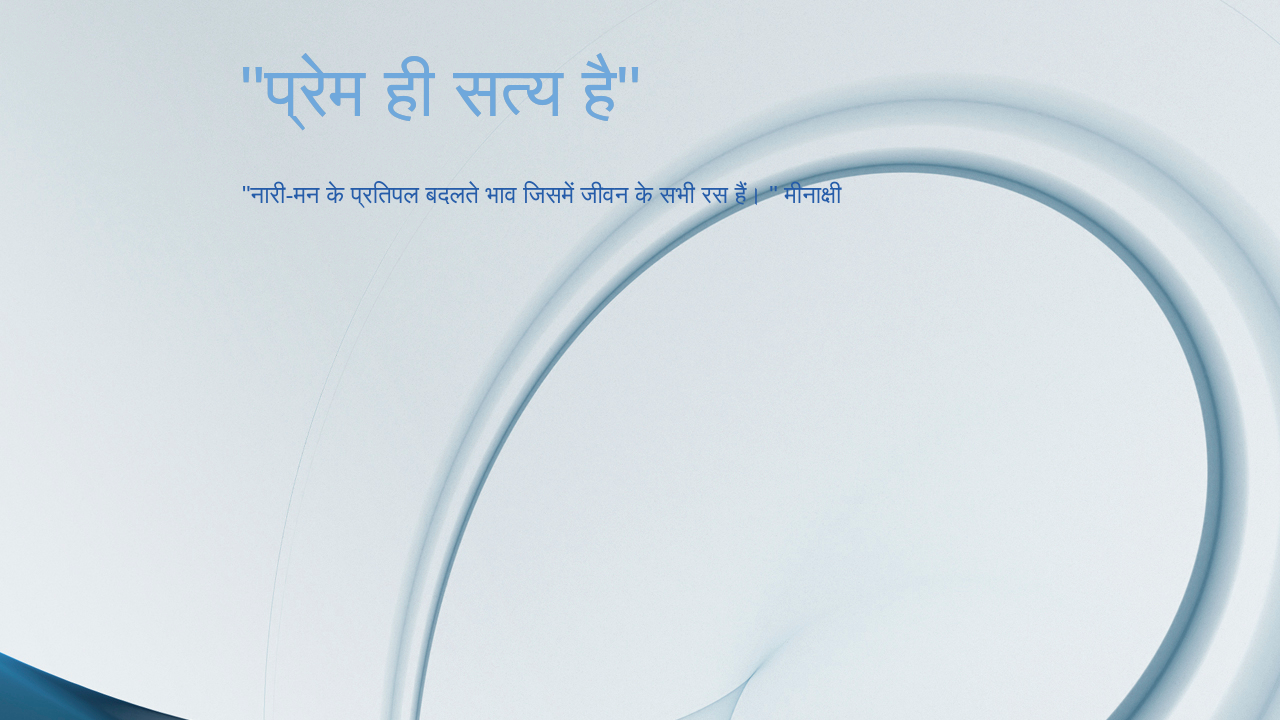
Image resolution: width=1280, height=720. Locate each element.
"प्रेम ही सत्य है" (440, 92)
